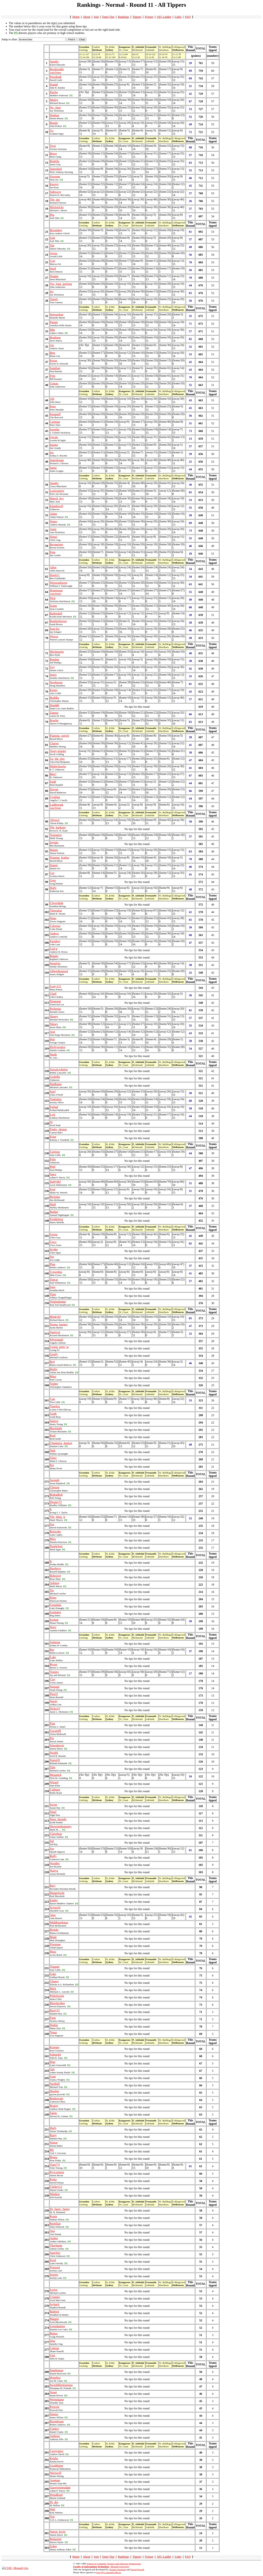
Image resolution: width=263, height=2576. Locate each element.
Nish (52, 1450)
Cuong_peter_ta (59, 1346)
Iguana (54, 444)
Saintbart (55, 368)
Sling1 (54, 536)
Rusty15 (55, 2010)
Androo (54, 933)
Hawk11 (55, 575)
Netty (53, 1627)
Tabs (52, 1767)
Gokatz (54, 383)
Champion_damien (61, 1443)
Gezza (53, 253)
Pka (52, 214)
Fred (52, 1189)
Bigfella (54, 161)
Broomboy (56, 230)
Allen (53, 567)
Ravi (52, 1885)
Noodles (55, 1863)
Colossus (55, 925)
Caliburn (55, 1789)
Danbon (54, 115)
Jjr (51, 1122)
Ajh (52, 398)
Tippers (136, 16)
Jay (52, 291)
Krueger (54, 2047)
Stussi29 (55, 1760)
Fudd (53, 781)
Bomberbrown (58, 621)
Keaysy (54, 184)
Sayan (53, 1804)
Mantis (54, 850)
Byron (53, 1664)
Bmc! (53, 774)
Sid (52, 1841)
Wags (53, 918)
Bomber (54, 659)
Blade (53, 1937)
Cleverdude (56, 903)
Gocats (54, 437)
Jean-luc (55, 628)
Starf (53, 1091)
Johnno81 (55, 2054)
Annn (53, 529)
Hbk (52, 329)
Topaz (53, 2032)
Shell (53, 1204)
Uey (52, 667)
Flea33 (54, 1694)
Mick (53, 1988)
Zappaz (54, 712)
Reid (52, 1435)
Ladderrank (56, 804)
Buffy (53, 1856)
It (51, 1509)
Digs (52, 2062)
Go (52, 130)
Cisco (53, 1242)
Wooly (54, 1701)
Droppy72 (56, 1502)
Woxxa (54, 636)
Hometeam (56, 590)
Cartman (55, 421)
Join (96, 16)
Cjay (52, 1679)
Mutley (54, 99)
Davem (54, 789)
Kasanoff (55, 414)
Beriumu (55, 1196)
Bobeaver (55, 1575)
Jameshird (56, 168)
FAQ (188, 16)
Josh (52, 237)
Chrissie (54, 1487)
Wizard (54, 1782)
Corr (52, 260)
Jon (52, 1256)
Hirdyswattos (57, 1047)
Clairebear (56, 1833)
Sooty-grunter (58, 751)
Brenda (54, 1929)
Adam (53, 513)
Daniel (54, 865)
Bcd (52, 1361)
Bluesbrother (57, 2003)
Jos (52, 452)
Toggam (54, 1966)
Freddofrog (56, 1219)
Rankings (123, 16)
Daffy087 (55, 1181)
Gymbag (55, 797)
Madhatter (56, 1084)
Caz (52, 873)
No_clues (55, 107)
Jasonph (54, 1480)
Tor (52, 1590)
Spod (53, 268)
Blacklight (56, 1428)
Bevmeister (56, 544)
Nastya (54, 1870)
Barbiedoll (56, 613)
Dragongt (55, 1001)
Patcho (54, 92)
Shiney (54, 1024)
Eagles (54, 1900)
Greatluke (55, 1605)
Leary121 (55, 986)
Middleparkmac (59, 1922)
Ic (51, 1561)
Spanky (54, 483)
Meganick (56, 1774)
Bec (52, 1649)
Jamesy (54, 1421)
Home (76, 16)
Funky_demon (58, 1129)
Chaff (53, 993)
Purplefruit (56, 1546)
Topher (54, 1383)
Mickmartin (57, 651)
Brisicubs (55, 1531)
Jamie (53, 467)
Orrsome (55, 176)
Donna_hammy (59, 1324)
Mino (53, 1376)
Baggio (54, 956)
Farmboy (55, 941)
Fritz (52, 375)
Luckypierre (57, 490)
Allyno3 (54, 820)
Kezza (53, 360)
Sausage (54, 1686)
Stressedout (56, 314)
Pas (52, 1738)
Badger (54, 1211)
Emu (52, 552)
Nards (53, 1054)
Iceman (54, 1619)
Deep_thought (58, 1819)
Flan (52, 1723)
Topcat (54, 1279)
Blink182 (55, 1316)
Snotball (55, 2083)
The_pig (55, 199)
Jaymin (54, 842)
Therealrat (56, 910)
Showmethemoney (61, 1826)
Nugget (54, 276)
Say (52, 1848)
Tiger (53, 1294)
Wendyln (55, 963)
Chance (54, 1981)
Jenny (53, 674)
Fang (53, 2017)
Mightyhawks (58, 766)
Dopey (54, 521)
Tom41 (54, 299)
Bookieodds (57, 69)
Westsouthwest (58, 582)
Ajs (52, 345)
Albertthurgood (59, 971)
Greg (53, 880)
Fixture (149, 16)
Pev (52, 1465)
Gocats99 (55, 1730)
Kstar (53, 1136)
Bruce (53, 153)
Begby (54, 1369)
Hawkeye (55, 1568)
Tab (52, 245)
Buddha (54, 697)
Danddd (54, 705)
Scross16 (55, 1907)
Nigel (53, 1812)
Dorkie (54, 2025)
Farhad (54, 1107)
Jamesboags (57, 460)
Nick (53, 598)
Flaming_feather (59, 857)
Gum (53, 2076)
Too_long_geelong (61, 283)
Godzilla (55, 1076)
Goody (54, 1354)
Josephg (54, 429)
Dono (53, 1597)
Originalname (58, 1301)
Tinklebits (56, 1099)
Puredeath (56, 76)
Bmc (52, 352)
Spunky (54, 61)
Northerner (56, 682)
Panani (54, 322)
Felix (53, 1159)
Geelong (55, 1151)
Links (178, 16)
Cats (52, 1399)
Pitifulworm (57, 1995)
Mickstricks (57, 207)
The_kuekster (58, 827)
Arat (52, 1031)
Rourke (54, 720)
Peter (53, 406)
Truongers (56, 835)
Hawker (54, 2091)
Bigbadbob (56, 1494)
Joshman (55, 1642)
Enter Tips (108, 16)
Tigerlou (55, 1406)
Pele (52, 1039)
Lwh (52, 1114)
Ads (52, 2069)
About (86, 16)
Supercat (55, 1332)
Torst (53, 145)
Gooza (54, 1234)
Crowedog (56, 1271)
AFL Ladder (164, 16)
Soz (52, 1524)
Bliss (53, 1538)
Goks (53, 1974)
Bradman (55, 337)
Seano (53, 605)
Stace (53, 1174)
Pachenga (55, 1008)
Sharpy (54, 1016)
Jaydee (54, 1249)
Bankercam (56, 2098)
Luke (53, 1657)
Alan (53, 1915)
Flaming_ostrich (59, 735)
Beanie (54, 122)
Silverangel (56, 1339)
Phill (52, 1166)
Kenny (54, 690)
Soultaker (55, 1612)
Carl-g (53, 948)
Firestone (55, 1944)
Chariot (54, 743)
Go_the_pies (57, 758)
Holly (53, 888)
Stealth (54, 1752)
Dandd (54, 84)
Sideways (55, 191)
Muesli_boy (57, 498)
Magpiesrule (57, 1893)
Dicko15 (55, 1708)
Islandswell (56, 506)
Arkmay (54, 1583)
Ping (52, 1264)
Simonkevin (57, 1745)
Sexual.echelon (59, 1069)
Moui (53, 1951)
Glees (53, 1457)
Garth (53, 1413)
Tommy (54, 1672)
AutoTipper (55, 72)
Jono (52, 1287)
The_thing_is (57, 1516)
